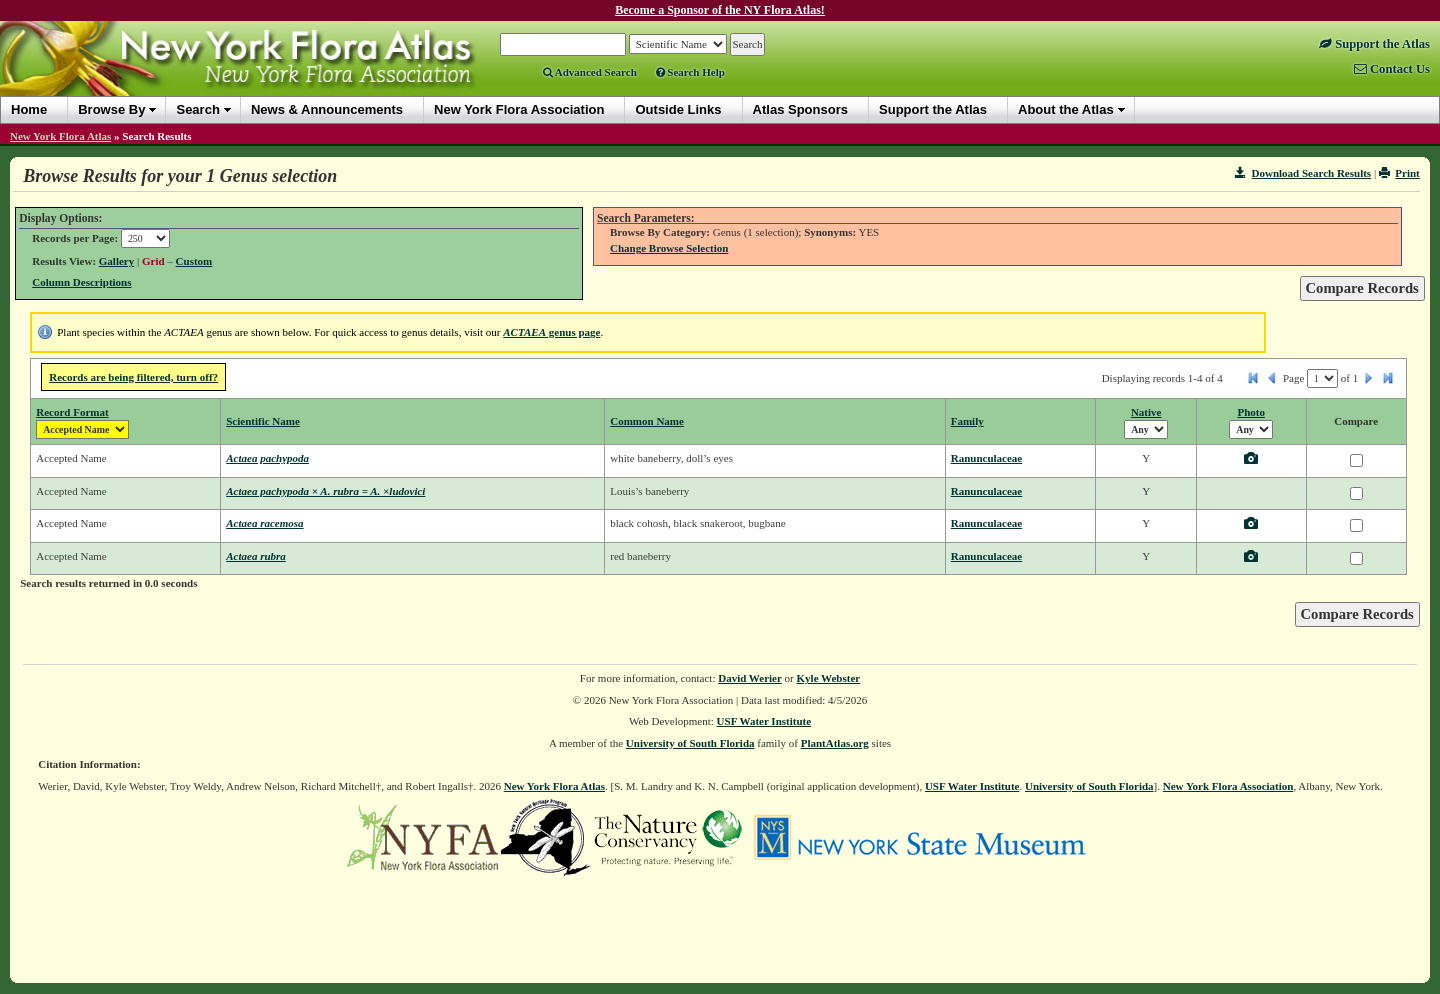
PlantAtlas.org (835, 743)
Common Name (647, 421)
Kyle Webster (829, 678)
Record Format (72, 412)
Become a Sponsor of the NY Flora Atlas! (720, 10)
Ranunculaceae (987, 458)
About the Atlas (1066, 109)
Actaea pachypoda (267, 458)
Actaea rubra (256, 556)
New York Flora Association (1228, 786)
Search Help (690, 72)
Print (1399, 173)
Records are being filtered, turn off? (133, 377)
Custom (194, 261)
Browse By (111, 109)
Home (29, 109)
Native (1146, 412)
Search (197, 109)
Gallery (116, 261)
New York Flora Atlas (60, 136)
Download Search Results (1303, 173)
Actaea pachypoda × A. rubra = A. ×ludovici (325, 491)
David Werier (750, 678)
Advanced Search (590, 72)
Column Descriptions (81, 282)
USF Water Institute (764, 721)
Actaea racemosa (264, 523)
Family (967, 421)
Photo (1252, 412)
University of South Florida (690, 743)
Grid (153, 261)
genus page (551, 332)
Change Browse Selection (669, 248)
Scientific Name (263, 421)
